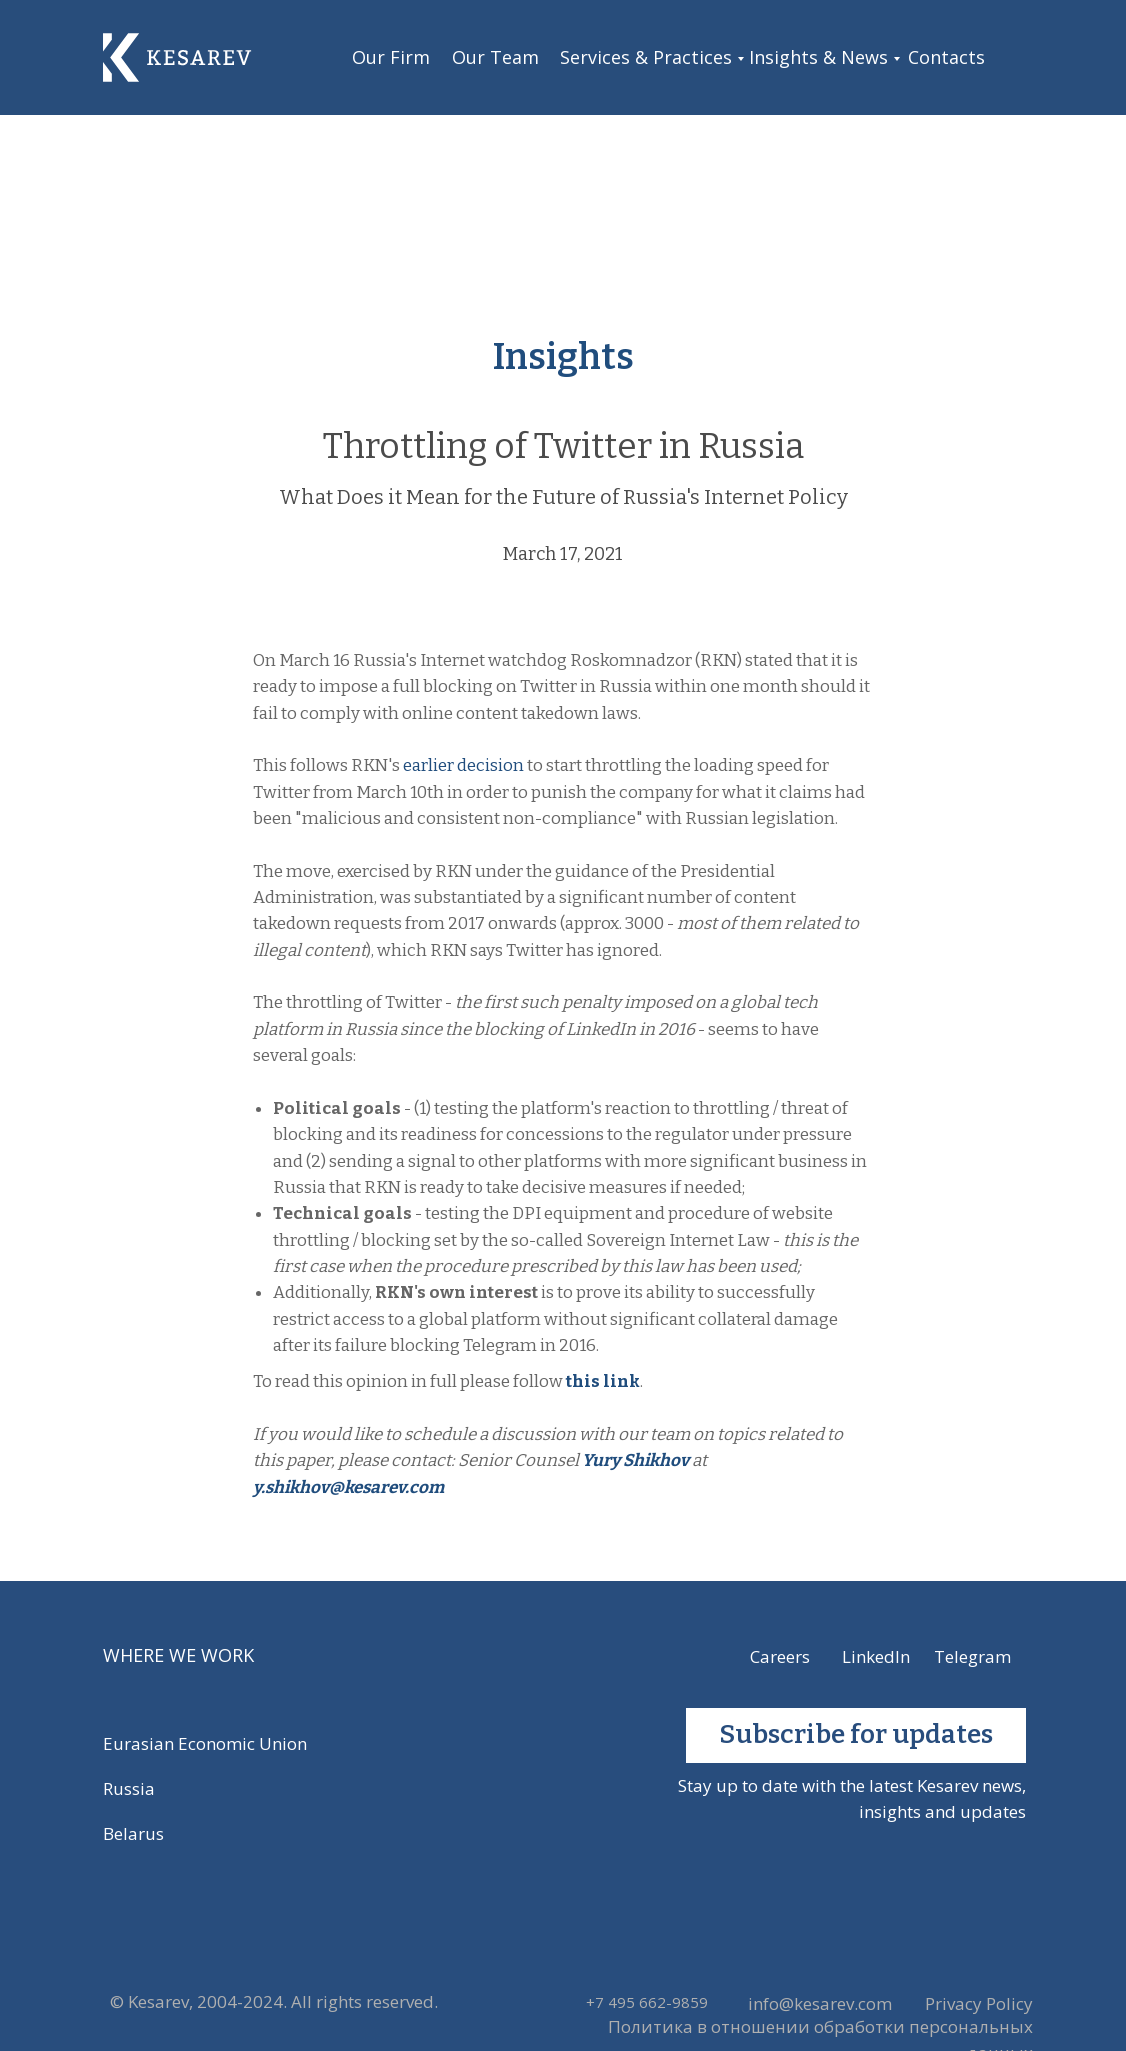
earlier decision (463, 765)
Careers (780, 1656)
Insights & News (818, 57)
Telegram (972, 1656)
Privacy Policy (979, 2003)
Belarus (133, 1833)
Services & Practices (646, 57)
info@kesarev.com (820, 2003)
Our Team (495, 57)
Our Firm (391, 57)
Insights (563, 357)
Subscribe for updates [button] (856, 1734)
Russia (129, 1788)
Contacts (946, 57)
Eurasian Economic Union (205, 1743)
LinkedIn (876, 1656)
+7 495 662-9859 (647, 2002)
